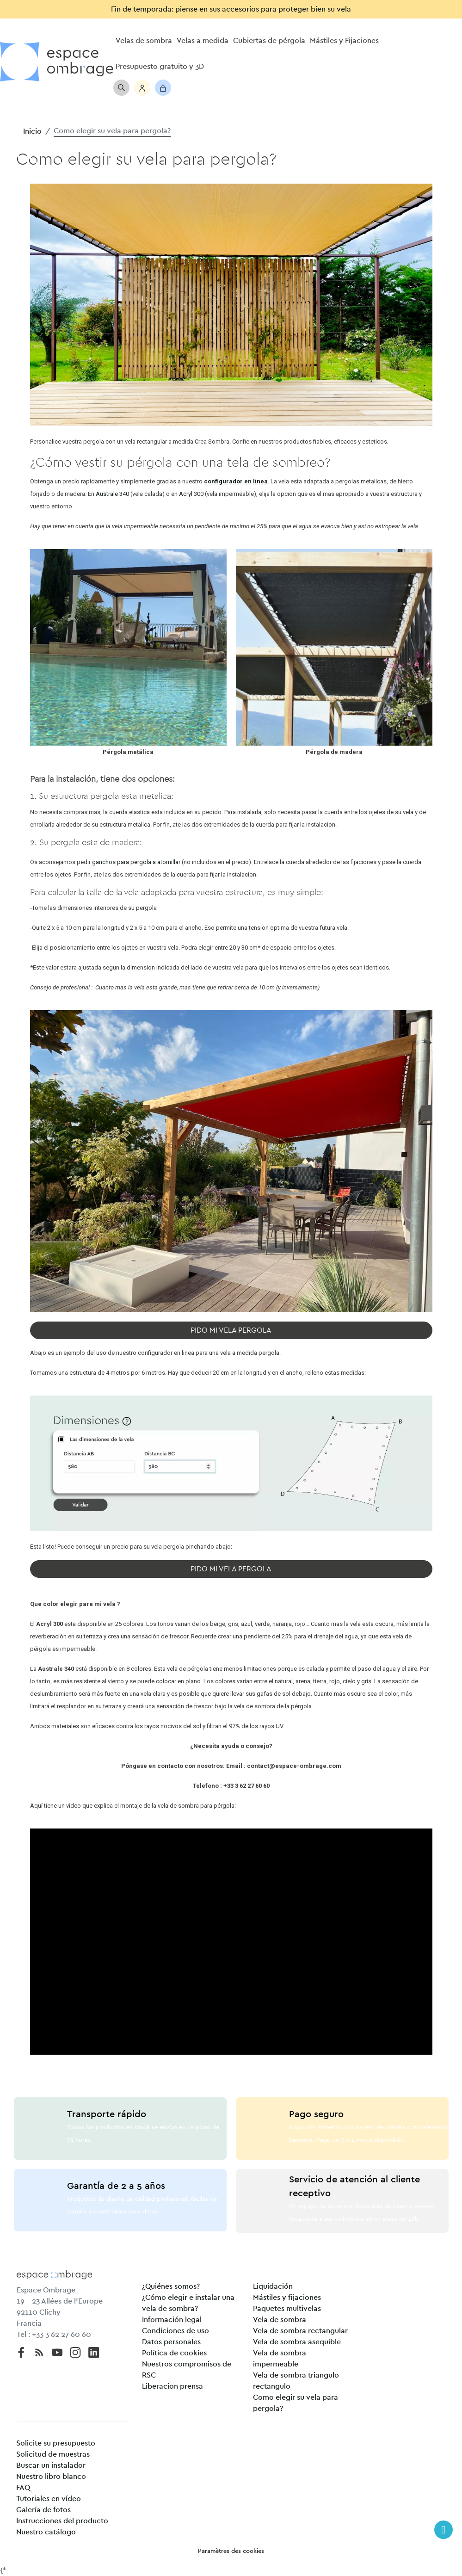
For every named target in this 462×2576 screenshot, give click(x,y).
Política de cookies (174, 2353)
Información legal (172, 2319)
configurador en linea (236, 481)
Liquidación (273, 2286)
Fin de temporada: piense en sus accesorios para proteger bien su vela (231, 9)
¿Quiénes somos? (171, 2286)
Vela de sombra (279, 2319)
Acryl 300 (191, 493)
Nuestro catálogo (46, 2532)
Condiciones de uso (175, 2331)
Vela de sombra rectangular (300, 2331)
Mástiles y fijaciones (287, 2297)
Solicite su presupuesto (55, 2443)
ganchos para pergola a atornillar (136, 862)
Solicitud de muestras (53, 2454)
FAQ (23, 2487)
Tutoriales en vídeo (48, 2498)
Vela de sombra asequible (297, 2342)
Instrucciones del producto (62, 2521)
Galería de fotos (43, 2510)
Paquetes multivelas (287, 2308)
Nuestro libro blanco (51, 2476)
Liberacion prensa (172, 2386)
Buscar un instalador (51, 2465)
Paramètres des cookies (231, 2551)
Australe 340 (112, 493)
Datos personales (171, 2342)
